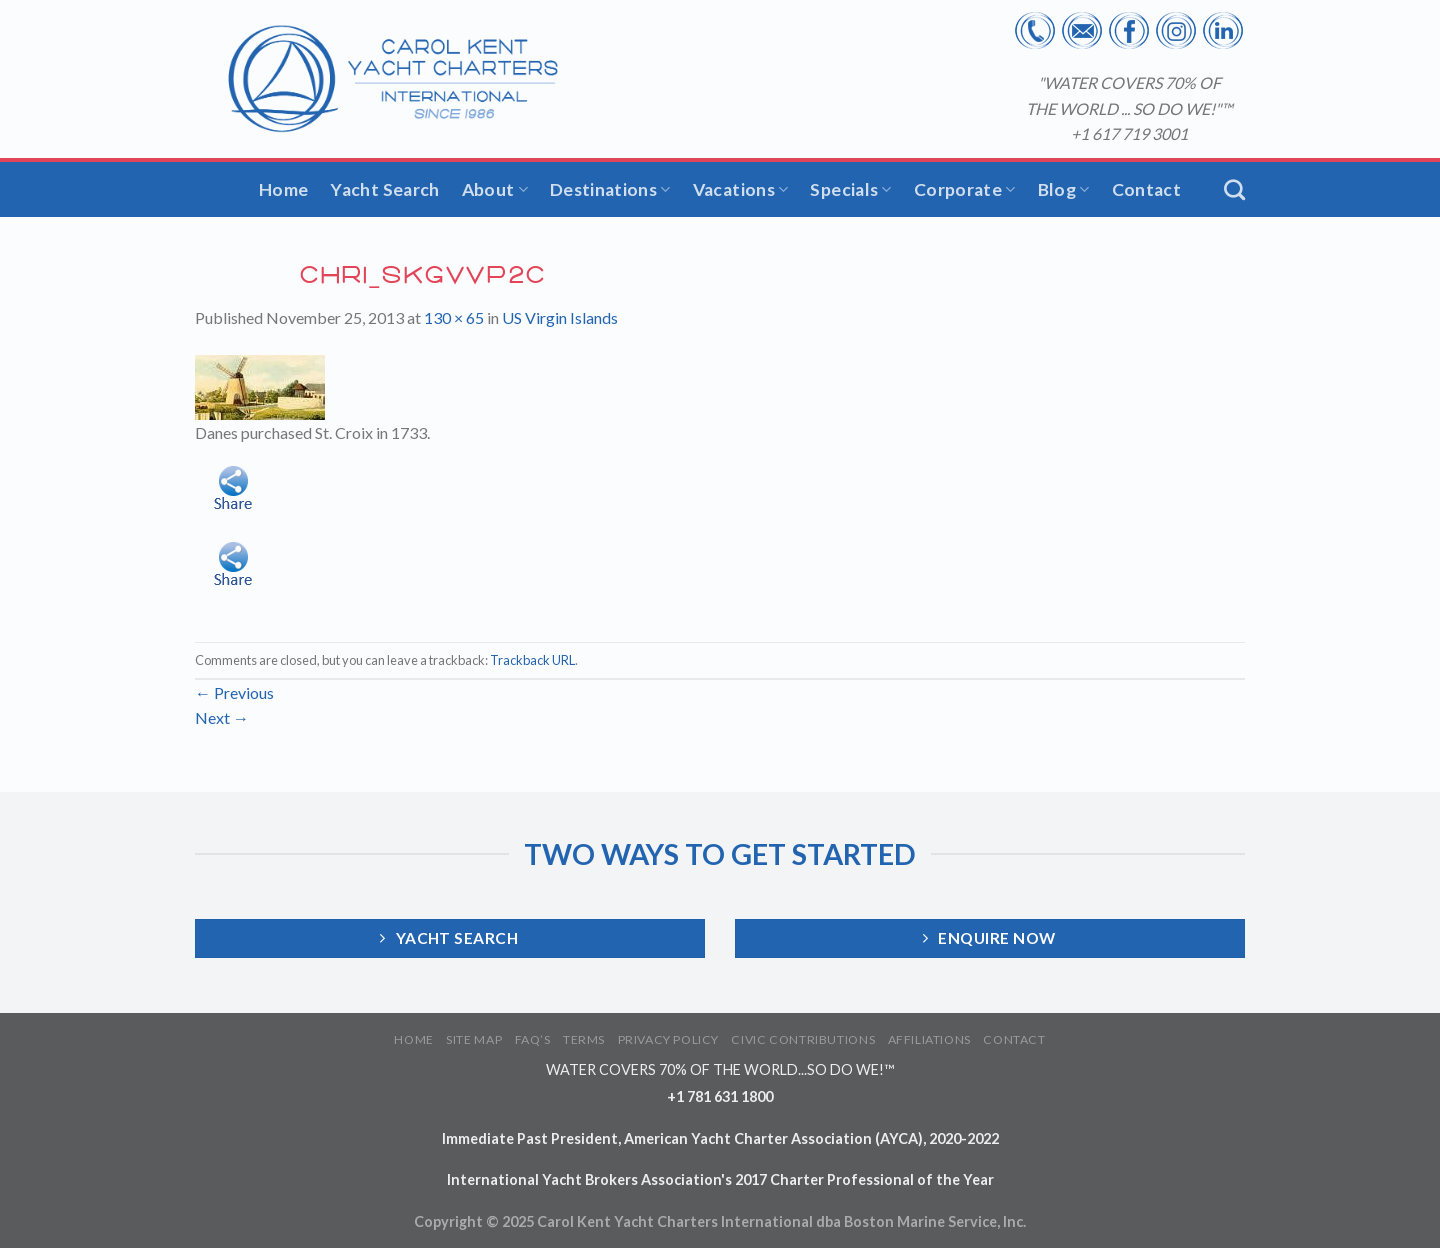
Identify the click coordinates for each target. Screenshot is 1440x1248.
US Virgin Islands (560, 317)
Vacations (741, 189)
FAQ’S (533, 1039)
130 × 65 (454, 317)
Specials (850, 189)
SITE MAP (474, 1039)
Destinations (610, 189)
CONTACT (1014, 1039)
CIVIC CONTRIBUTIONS (803, 1039)
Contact (1146, 189)
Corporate (965, 189)
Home (283, 189)
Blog (1064, 189)
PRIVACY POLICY (669, 1039)
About (495, 189)
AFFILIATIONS (929, 1039)
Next (222, 717)
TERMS (584, 1039)
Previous (234, 692)
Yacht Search (384, 189)
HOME (413, 1039)
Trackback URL (532, 660)
